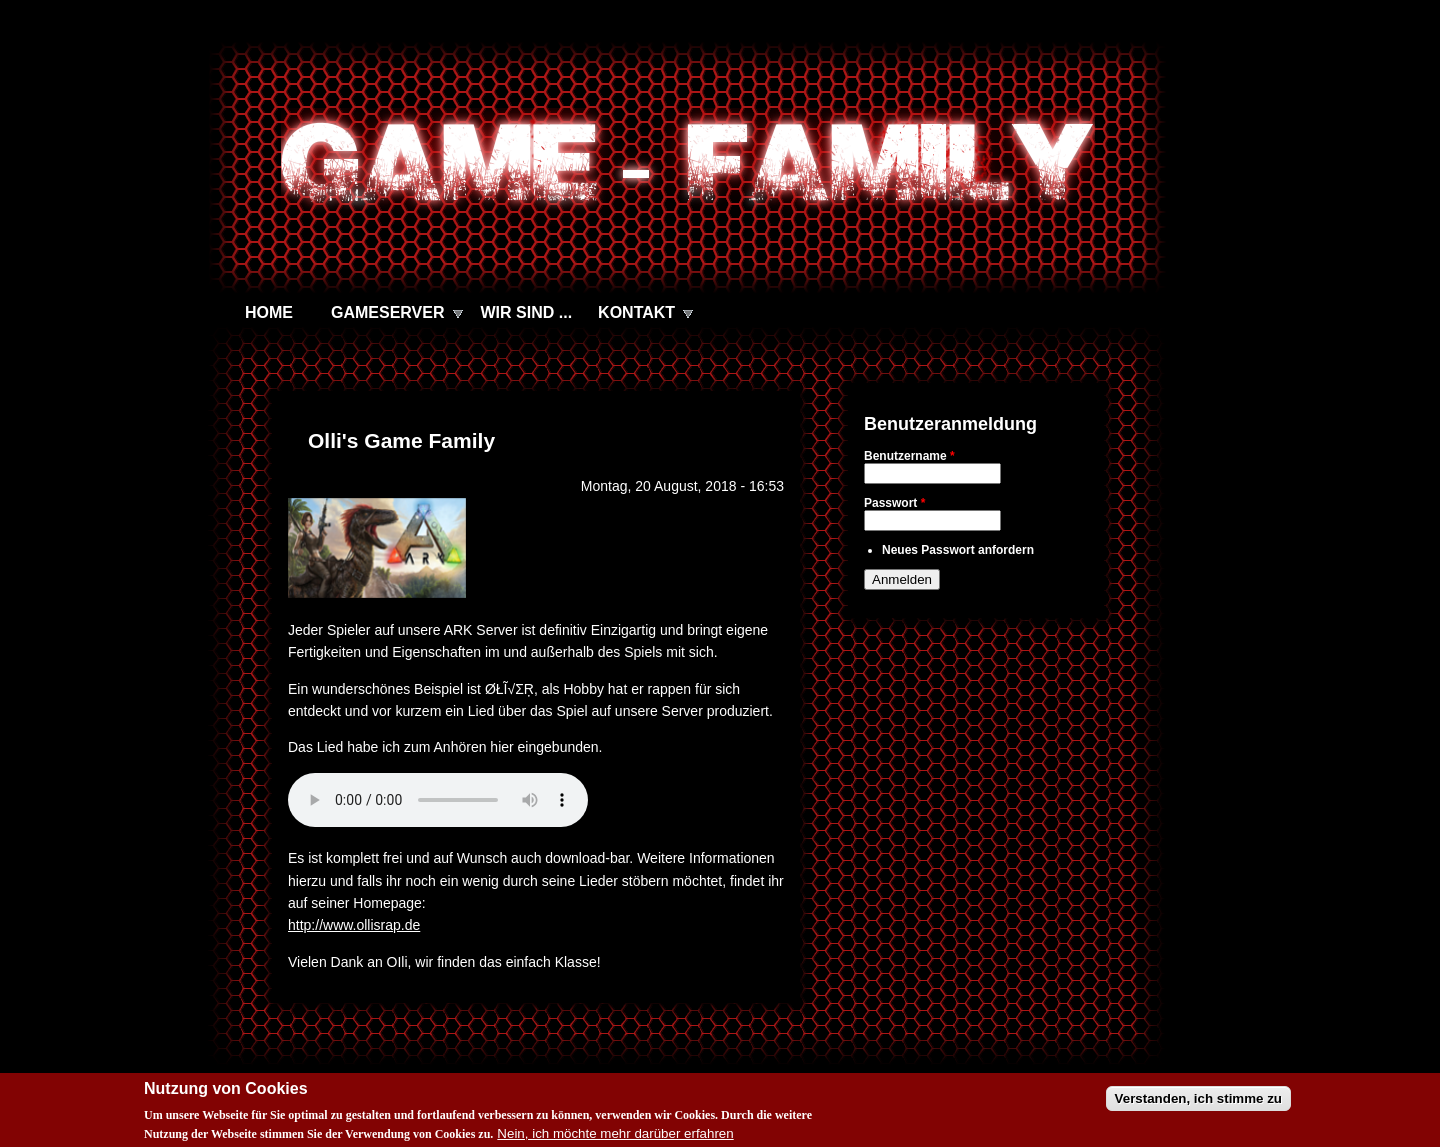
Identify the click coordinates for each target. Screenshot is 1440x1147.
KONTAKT (636, 312)
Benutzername (909, 456)
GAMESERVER (388, 312)
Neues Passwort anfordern (958, 550)
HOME (269, 312)
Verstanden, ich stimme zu (1198, 1098)
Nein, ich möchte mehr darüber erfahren (615, 1133)
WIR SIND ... (527, 312)
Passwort (894, 503)
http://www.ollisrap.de (354, 925)
